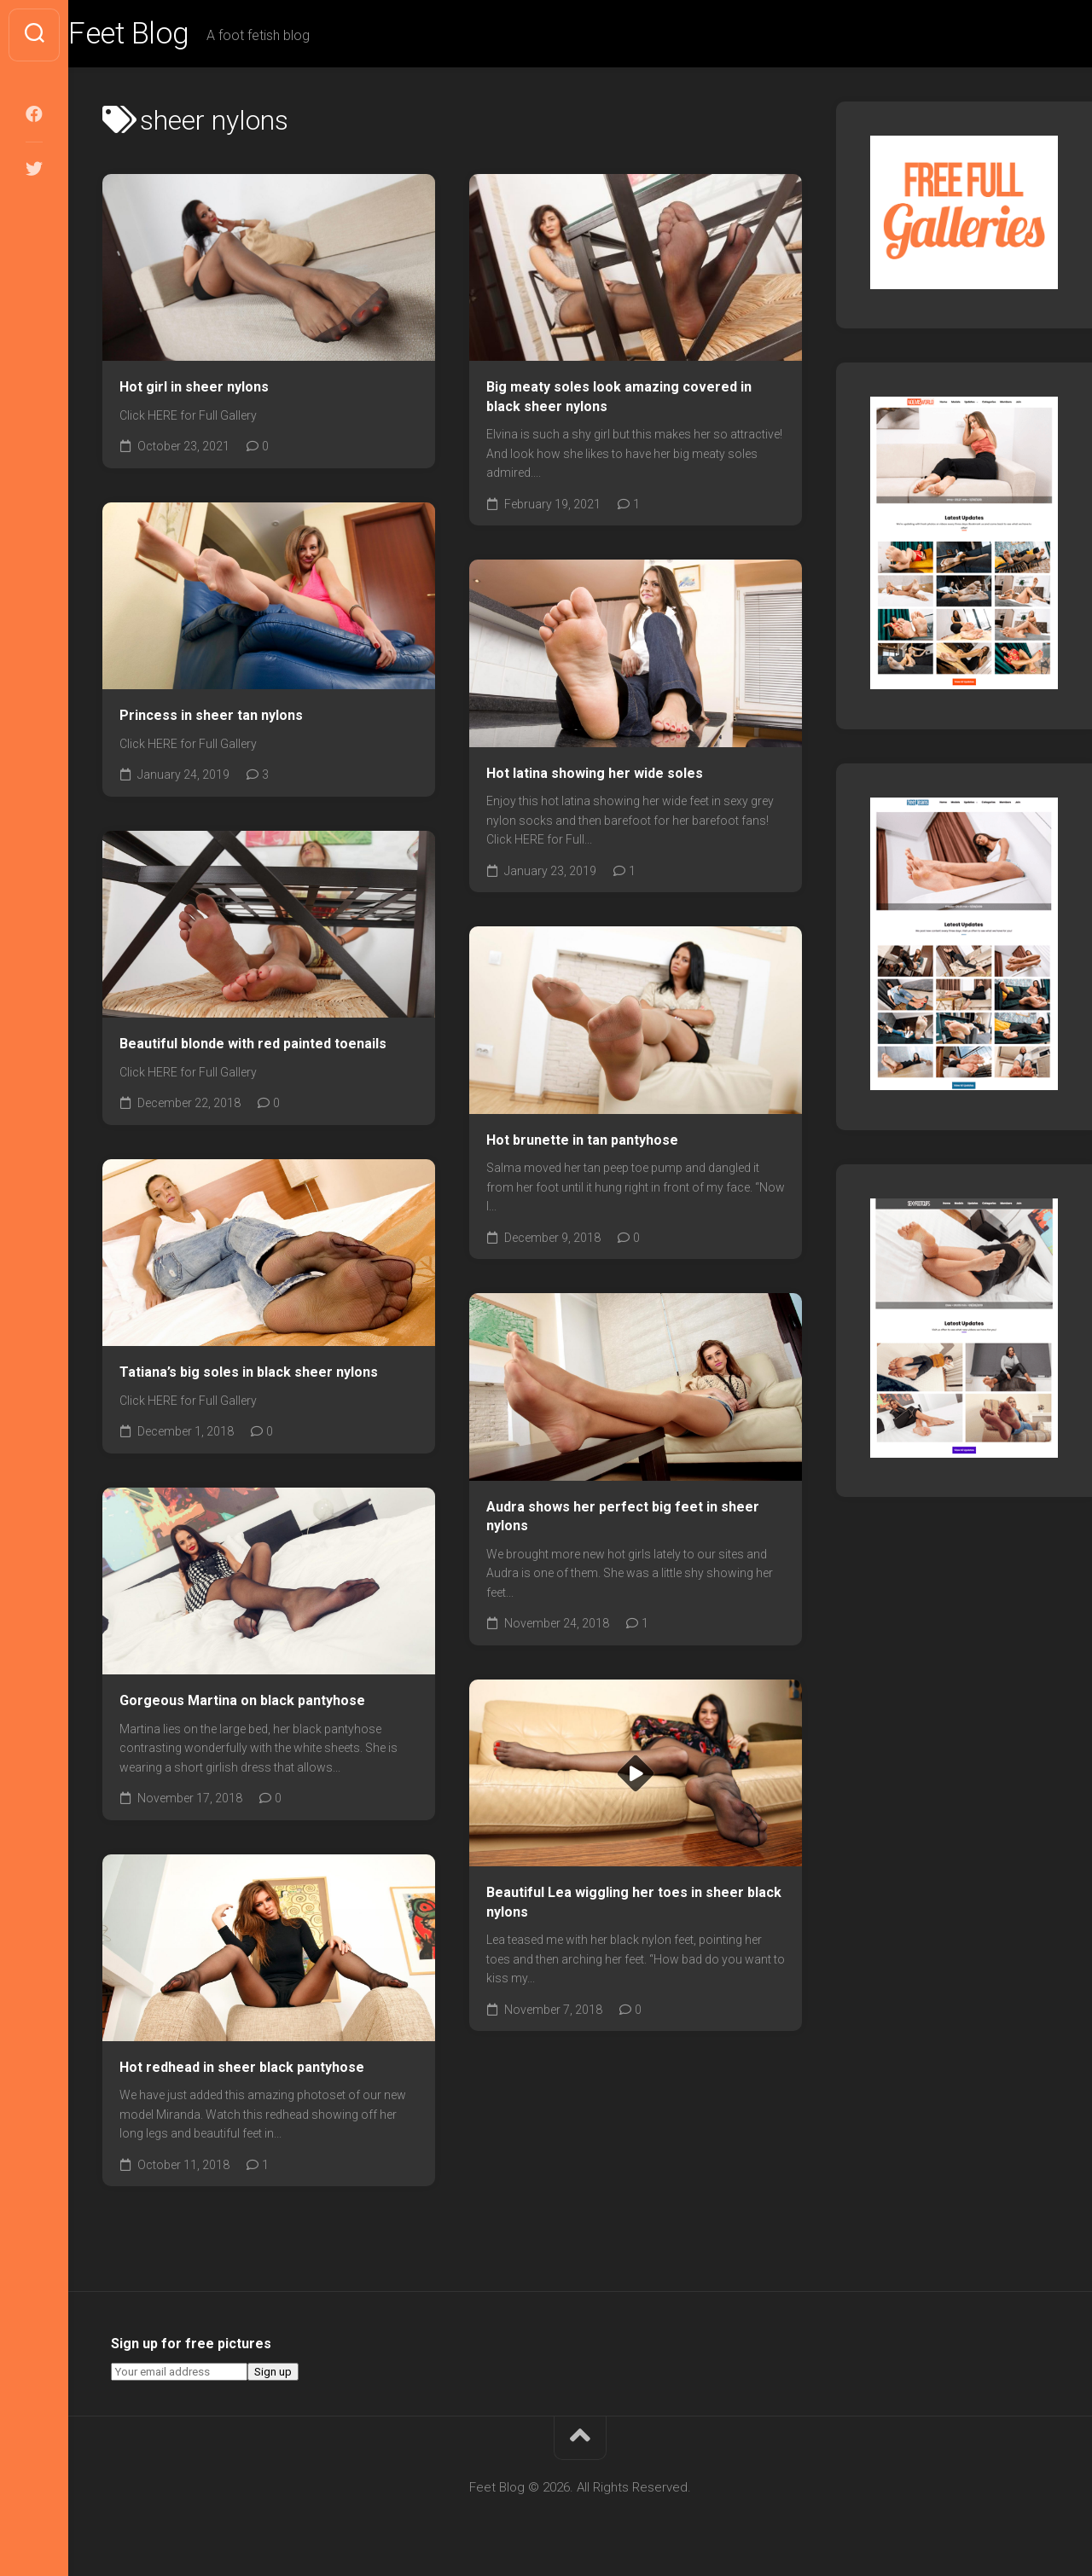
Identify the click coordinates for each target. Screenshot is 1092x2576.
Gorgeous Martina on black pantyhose (242, 1702)
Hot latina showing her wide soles (594, 775)
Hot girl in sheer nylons (194, 388)
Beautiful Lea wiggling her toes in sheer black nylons (633, 1905)
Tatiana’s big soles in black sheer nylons (248, 1374)
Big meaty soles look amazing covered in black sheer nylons (619, 399)
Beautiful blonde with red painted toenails (252, 1045)
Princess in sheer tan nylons (211, 717)
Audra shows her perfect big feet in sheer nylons (622, 1518)
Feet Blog (164, 35)
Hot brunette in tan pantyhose (582, 1142)
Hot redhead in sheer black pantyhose (241, 2069)
